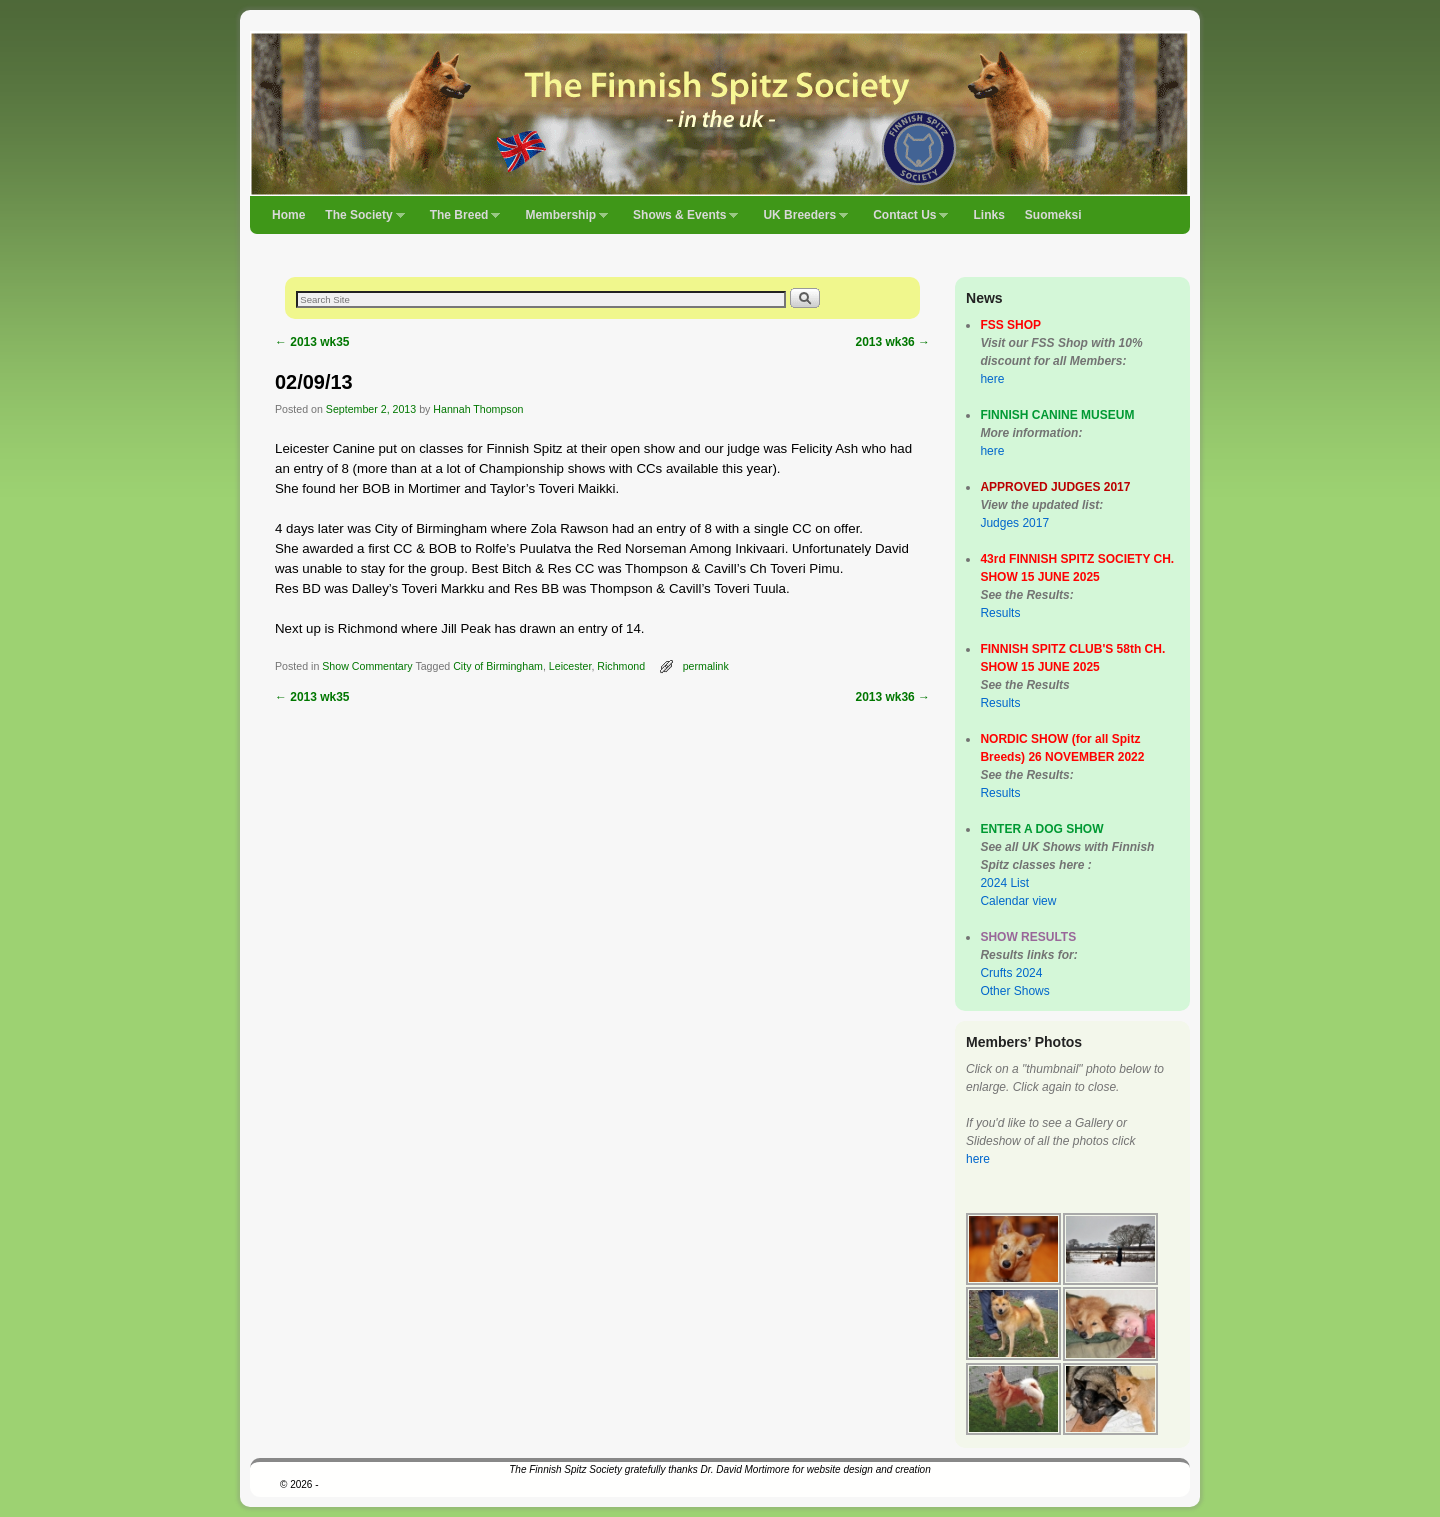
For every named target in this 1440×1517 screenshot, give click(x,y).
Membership (561, 221)
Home (288, 215)
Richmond (621, 666)
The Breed (460, 221)
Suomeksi (1053, 215)
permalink (706, 666)
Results (1000, 613)
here (992, 379)
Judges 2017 (1014, 523)
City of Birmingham (498, 666)
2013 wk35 (312, 342)
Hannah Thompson (478, 409)
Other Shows (1014, 991)
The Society (359, 221)
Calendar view (1018, 901)
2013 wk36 (892, 342)
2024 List (1004, 883)
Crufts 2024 (1011, 973)
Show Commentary (367, 666)
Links (988, 215)
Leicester (570, 666)
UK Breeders (800, 221)
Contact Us (905, 221)
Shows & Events (680, 221)
